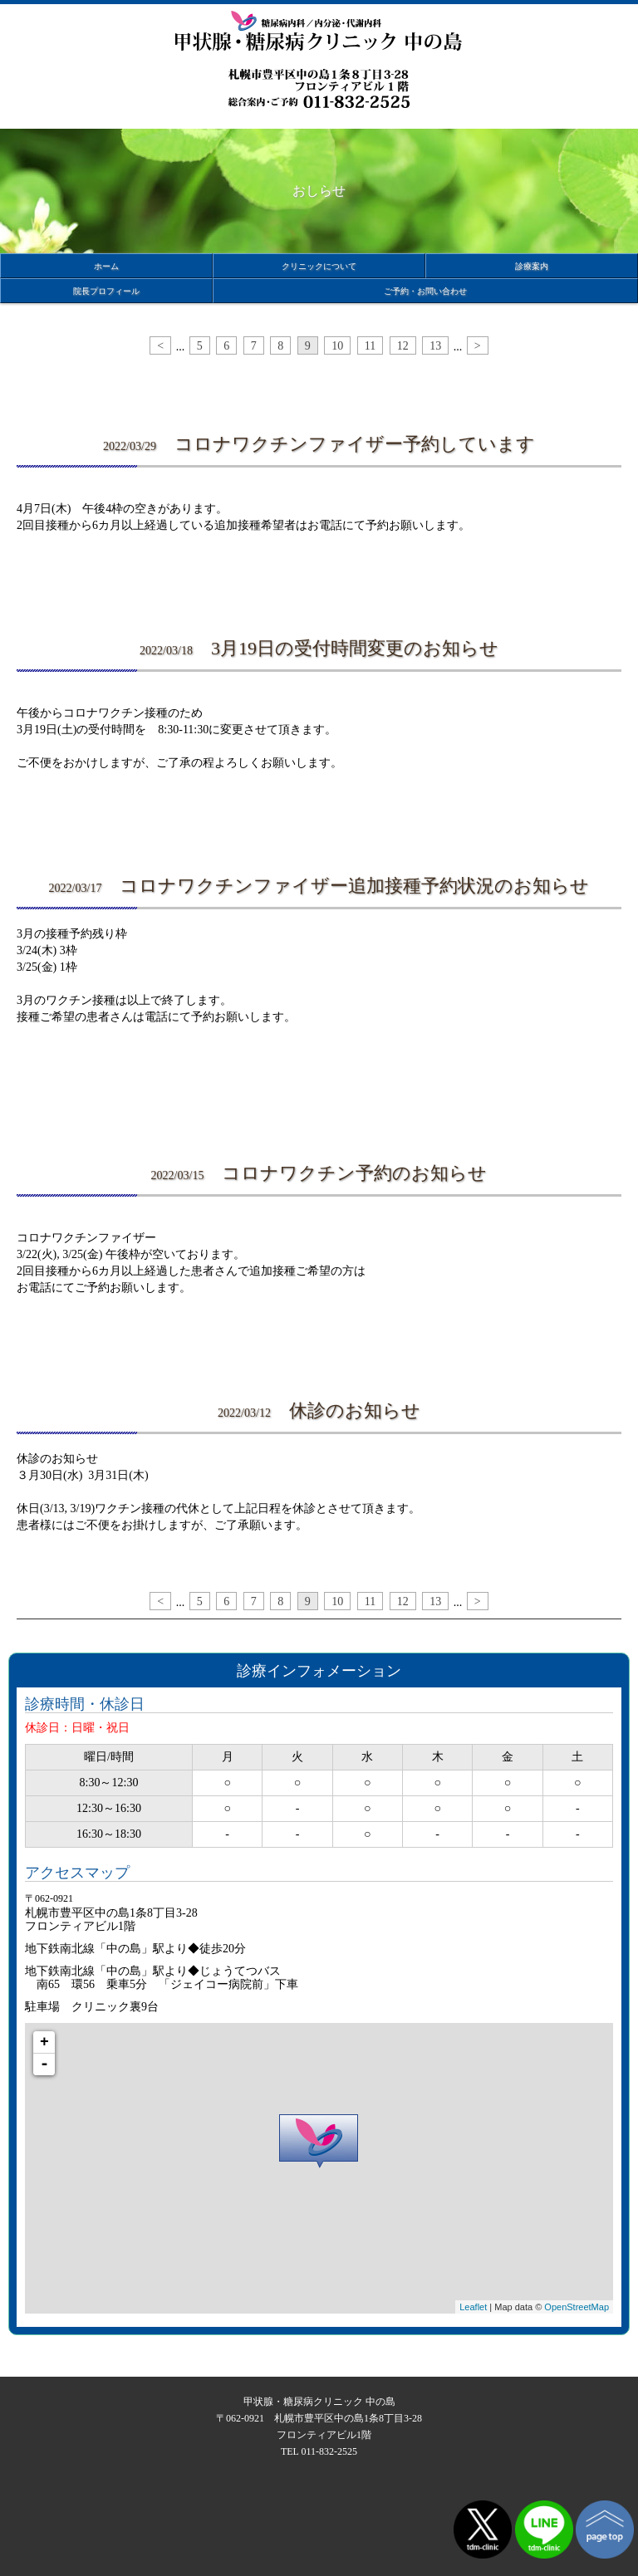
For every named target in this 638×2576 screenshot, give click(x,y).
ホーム (106, 266)
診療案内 (531, 266)
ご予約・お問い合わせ (425, 291)
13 (435, 346)
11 (370, 346)
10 (337, 346)
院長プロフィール (106, 291)
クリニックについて (319, 266)
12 (403, 346)
